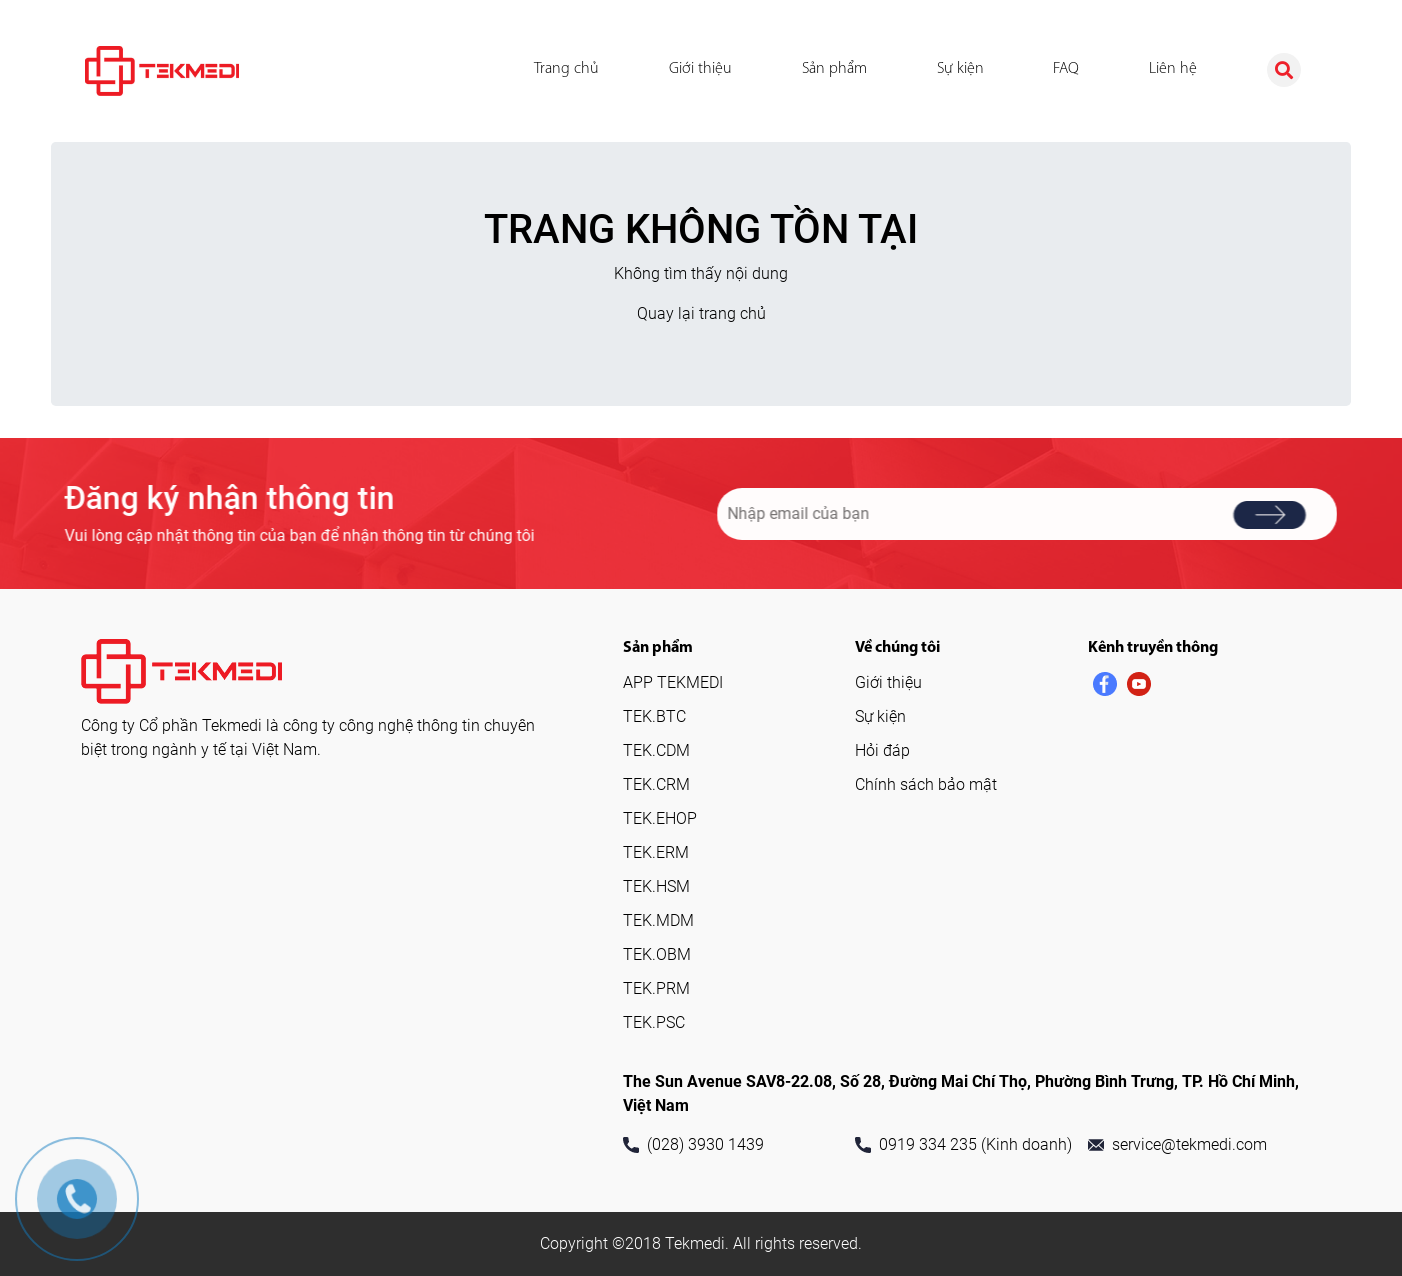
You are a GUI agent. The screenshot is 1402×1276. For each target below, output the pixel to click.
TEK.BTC (654, 716)
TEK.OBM (657, 954)
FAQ (1066, 69)
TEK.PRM (656, 988)
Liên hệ (1173, 69)
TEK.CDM (656, 750)
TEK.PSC (654, 1022)
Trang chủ (566, 69)
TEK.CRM (656, 784)
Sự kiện (960, 69)
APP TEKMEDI (673, 682)
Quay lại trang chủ (701, 313)
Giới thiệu (700, 69)
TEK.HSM (656, 886)
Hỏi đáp (882, 750)
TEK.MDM (658, 920)
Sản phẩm (834, 69)
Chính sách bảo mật (926, 784)
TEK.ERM (656, 852)
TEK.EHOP (660, 818)
